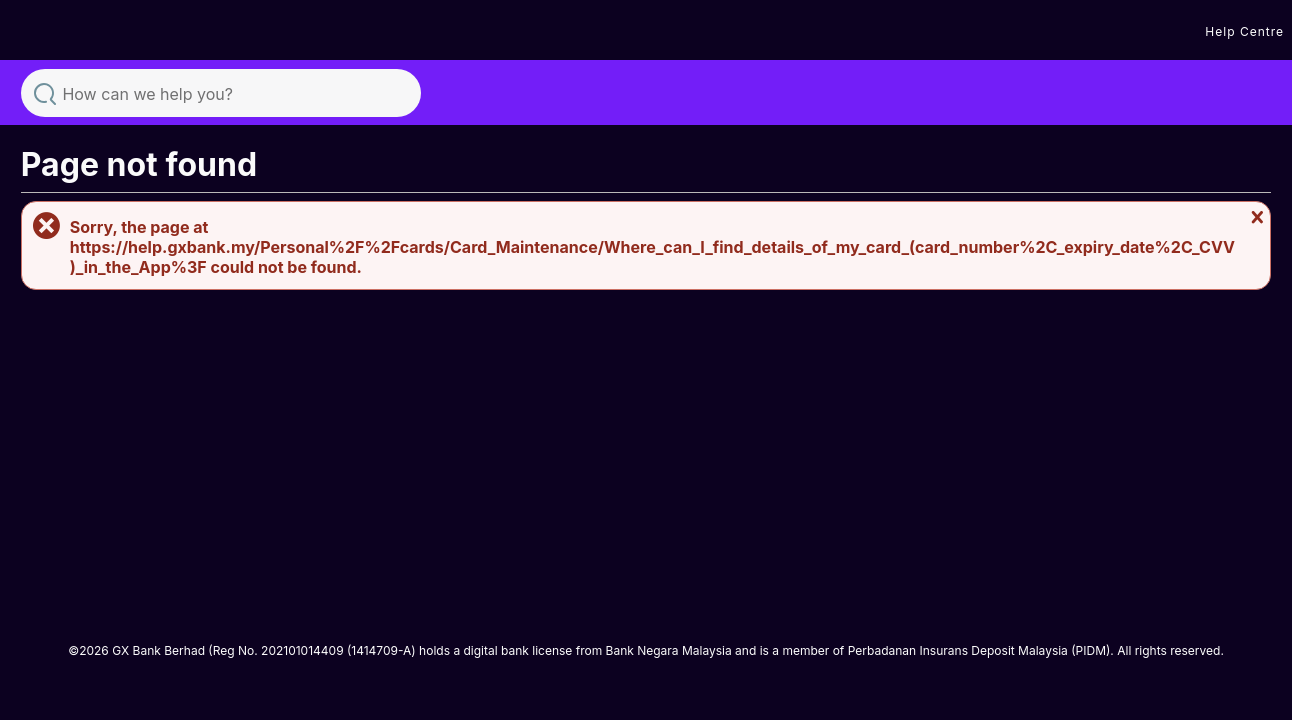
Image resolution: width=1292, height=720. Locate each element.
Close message (1255, 217)
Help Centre (1244, 31)
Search (45, 92)
